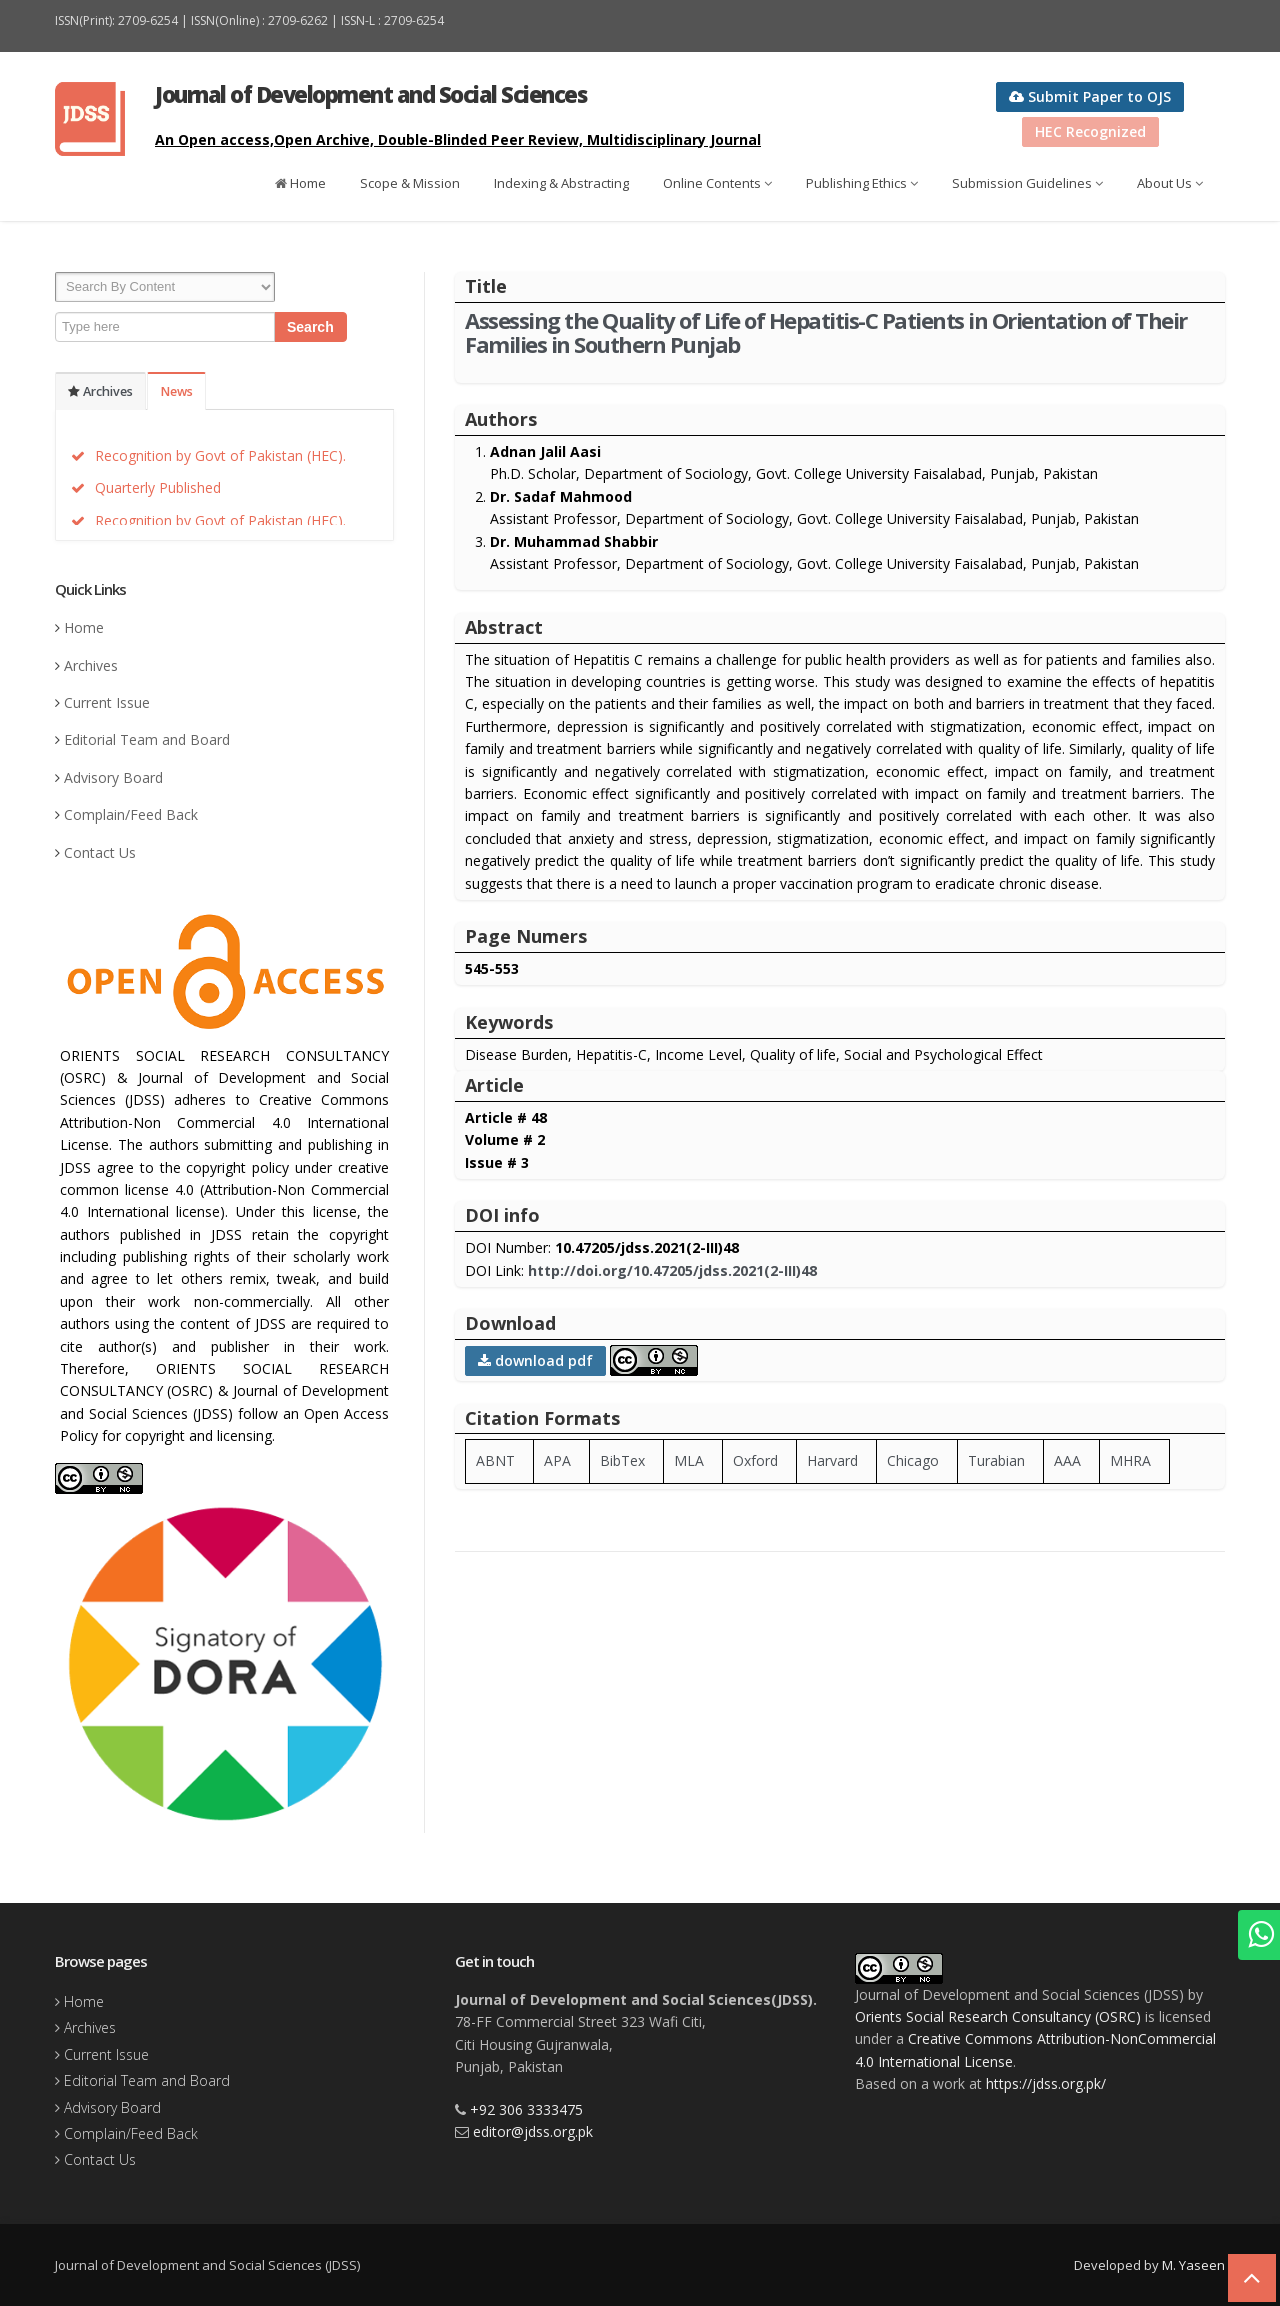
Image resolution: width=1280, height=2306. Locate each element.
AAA (1067, 1460)
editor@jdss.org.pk (533, 2131)
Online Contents (717, 183)
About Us (1170, 183)
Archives (100, 391)
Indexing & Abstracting (561, 183)
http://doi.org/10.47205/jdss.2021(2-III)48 (672, 1270)
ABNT (495, 1460)
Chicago (913, 1460)
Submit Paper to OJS (1090, 96)
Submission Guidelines (1027, 183)
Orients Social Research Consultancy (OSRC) (998, 2016)
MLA (689, 1460)
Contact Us (100, 852)
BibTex (622, 1460)
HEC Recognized (1090, 131)
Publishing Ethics (862, 183)
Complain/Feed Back (131, 814)
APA (557, 1460)
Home (300, 183)
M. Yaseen (1193, 2265)
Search (310, 327)
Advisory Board (113, 777)
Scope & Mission (410, 183)
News (176, 391)
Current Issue (107, 702)
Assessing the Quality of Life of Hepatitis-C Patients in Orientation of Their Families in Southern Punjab (826, 332)
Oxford (755, 1460)
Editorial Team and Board (147, 739)
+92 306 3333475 (526, 2109)
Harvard (832, 1460)
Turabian (996, 1460)
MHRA (1130, 1460)
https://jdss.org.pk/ (1046, 2083)
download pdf (535, 1360)
